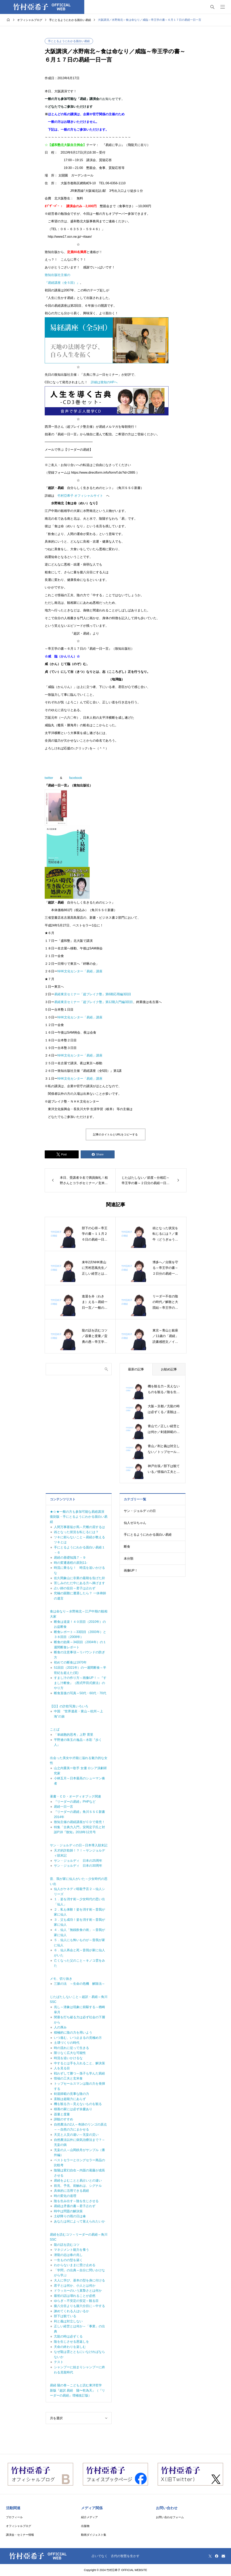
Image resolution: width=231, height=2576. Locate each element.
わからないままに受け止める (74, 2265)
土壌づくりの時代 (66, 2042)
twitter (49, 778)
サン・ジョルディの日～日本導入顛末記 (78, 1845)
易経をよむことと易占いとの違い (78, 2180)
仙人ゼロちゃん (135, 1523)
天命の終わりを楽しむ (70, 2346)
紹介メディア (89, 2517)
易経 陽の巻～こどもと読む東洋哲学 (76, 2385)
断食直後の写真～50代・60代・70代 (80, 1693)
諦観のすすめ (63, 2119)
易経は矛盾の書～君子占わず (74, 2206)
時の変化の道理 (65, 2196)
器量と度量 (62, 2114)
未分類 (128, 1558)
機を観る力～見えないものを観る (78, 2104)
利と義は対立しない (68, 2321)
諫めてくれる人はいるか (71, 2311)
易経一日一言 (63, 1806)
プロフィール (14, 2517)
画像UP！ (131, 1570)
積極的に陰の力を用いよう (73, 2032)
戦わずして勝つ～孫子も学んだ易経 (79, 2073)
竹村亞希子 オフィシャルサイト (80, 495)
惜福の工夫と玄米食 (68, 2078)
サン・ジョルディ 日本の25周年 (78, 1860)
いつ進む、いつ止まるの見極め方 (78, 2037)
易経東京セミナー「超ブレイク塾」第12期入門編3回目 (93, 1002)
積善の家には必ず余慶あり (73, 2109)
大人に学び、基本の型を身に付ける (79, 2280)
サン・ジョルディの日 (140, 1511)
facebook (75, 778)
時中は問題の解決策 (68, 2211)
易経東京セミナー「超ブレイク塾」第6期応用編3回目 (92, 994)
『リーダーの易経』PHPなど (75, 1801)
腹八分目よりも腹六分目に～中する (79, 2306)
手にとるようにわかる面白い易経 (69, 41)
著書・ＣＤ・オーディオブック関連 (75, 1796)
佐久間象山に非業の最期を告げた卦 (79, 1578)
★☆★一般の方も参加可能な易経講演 (77, 1511)
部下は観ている (65, 2316)
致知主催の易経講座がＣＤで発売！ (79, 1822)
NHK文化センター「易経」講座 (80, 971)
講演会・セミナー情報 (20, 2534)
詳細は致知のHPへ (104, 382)
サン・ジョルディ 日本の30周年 (78, 1865)
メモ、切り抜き (61, 1978)
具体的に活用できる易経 (71, 2190)
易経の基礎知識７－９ (70, 1557)
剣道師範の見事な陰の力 (71, 2093)
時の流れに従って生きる (71, 2048)
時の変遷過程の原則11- (70, 1562)
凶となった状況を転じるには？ (76, 1532)
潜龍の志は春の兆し (68, 2255)
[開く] (222, 7)
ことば (54, 1729)
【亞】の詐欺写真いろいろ (69, 1706)
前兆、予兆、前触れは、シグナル (78, 2185)
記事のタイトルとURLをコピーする (115, 1134)
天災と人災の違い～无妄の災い (76, 2134)
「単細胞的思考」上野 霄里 (73, 1734)
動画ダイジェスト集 (93, 2534)
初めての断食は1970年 (70, 1662)
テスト (58, 2362)
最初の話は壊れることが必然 (74, 2295)
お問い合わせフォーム (170, 2517)
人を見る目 (62, 2068)
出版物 (85, 2526)
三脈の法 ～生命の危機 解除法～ (79, 1983)
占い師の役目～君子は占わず (74, 1588)
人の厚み (60, 2027)
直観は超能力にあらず (70, 2099)
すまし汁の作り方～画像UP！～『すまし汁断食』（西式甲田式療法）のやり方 (80, 1683)
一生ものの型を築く (68, 2260)
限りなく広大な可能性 (70, 2053)
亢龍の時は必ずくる (68, 2336)
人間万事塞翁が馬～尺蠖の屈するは (79, 1527)
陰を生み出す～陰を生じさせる (76, 2201)
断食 (127, 1546)
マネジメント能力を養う (71, 2249)
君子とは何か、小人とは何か (74, 2285)
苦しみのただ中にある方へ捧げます (79, 1583)
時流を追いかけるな (68, 2058)
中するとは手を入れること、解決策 (79, 2063)
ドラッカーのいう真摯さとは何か (78, 2290)
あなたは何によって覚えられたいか (79, 2221)
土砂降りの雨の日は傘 (70, 2216)
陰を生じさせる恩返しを (71, 2341)
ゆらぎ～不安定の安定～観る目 (76, 2300)
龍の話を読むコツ (66, 2244)
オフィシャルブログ (18, 2526)
